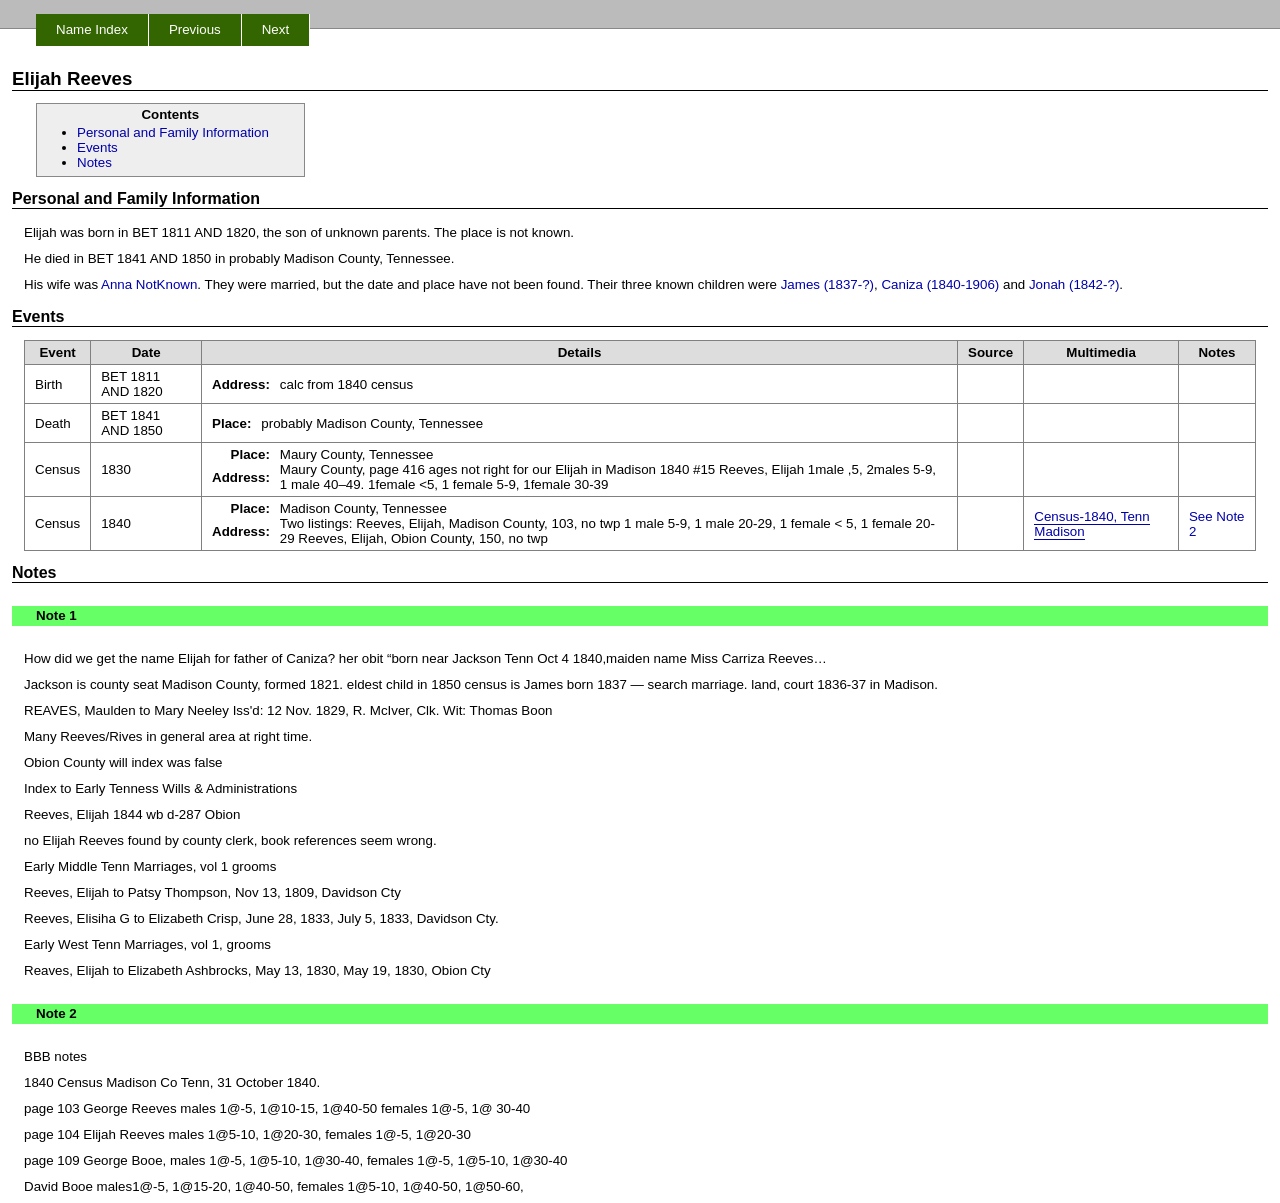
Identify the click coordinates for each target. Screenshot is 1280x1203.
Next (275, 29)
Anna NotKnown (149, 284)
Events (97, 147)
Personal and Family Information (173, 132)
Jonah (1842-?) (1074, 284)
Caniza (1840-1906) (940, 284)
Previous (195, 29)
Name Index (92, 29)
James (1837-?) (827, 284)
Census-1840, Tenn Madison (1091, 524)
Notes (94, 162)
